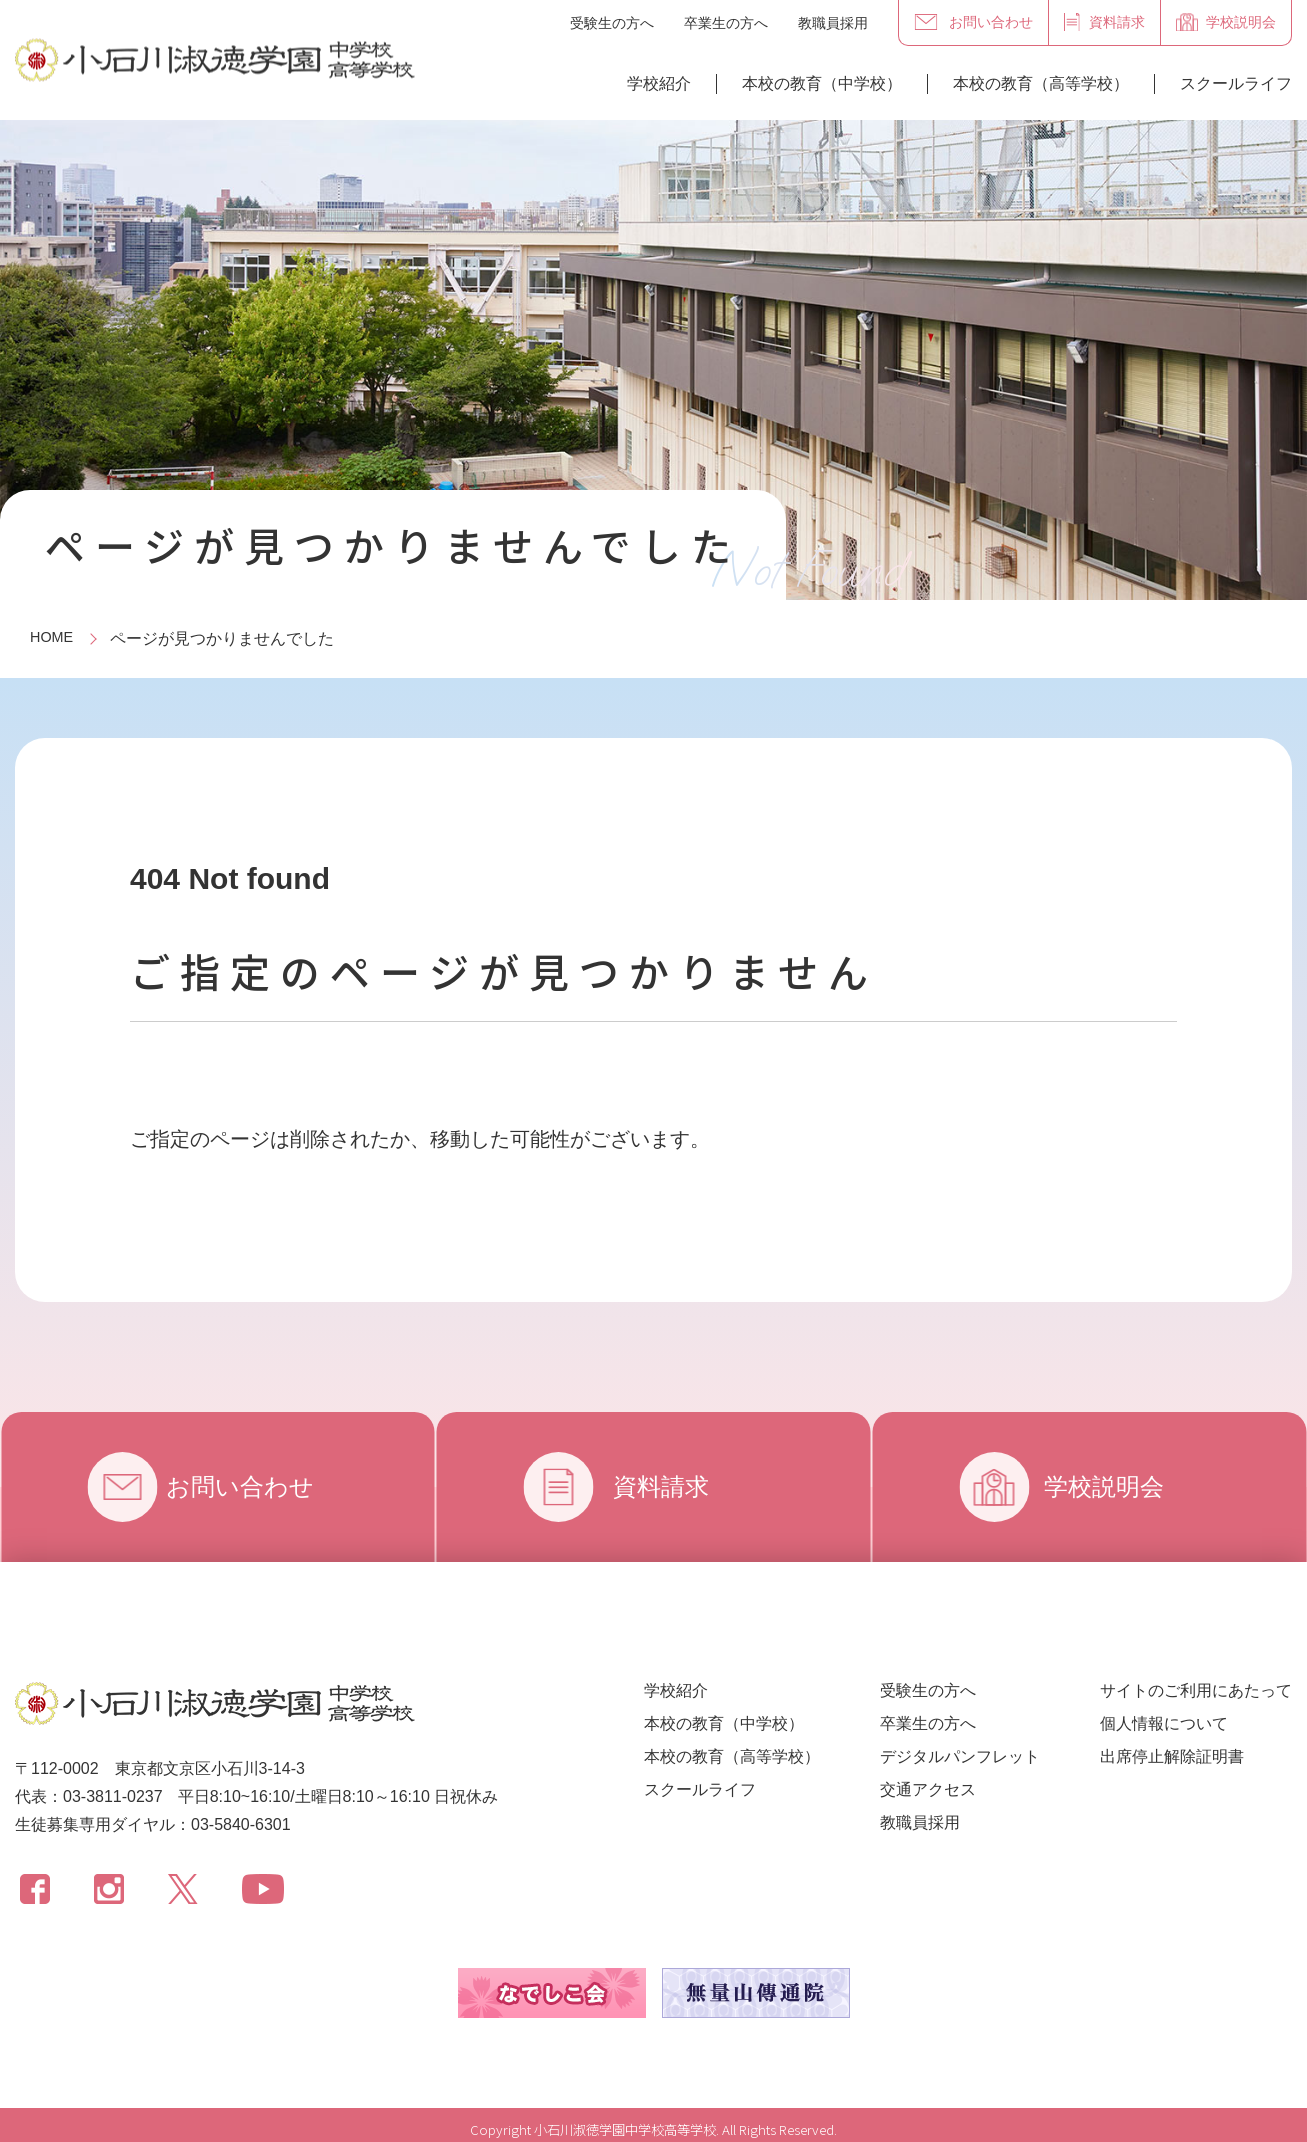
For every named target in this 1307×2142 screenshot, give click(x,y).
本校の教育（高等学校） (1041, 83)
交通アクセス (928, 1789)
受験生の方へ (612, 23)
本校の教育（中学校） (822, 83)
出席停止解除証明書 (1172, 1756)
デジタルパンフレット (960, 1756)
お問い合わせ (263, 1487)
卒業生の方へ (726, 23)
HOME (54, 638)
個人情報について (1164, 1723)
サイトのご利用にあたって (1196, 1690)
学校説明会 (1119, 1487)
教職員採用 (833, 23)
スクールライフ (1236, 83)
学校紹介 (659, 83)
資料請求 (669, 1487)
